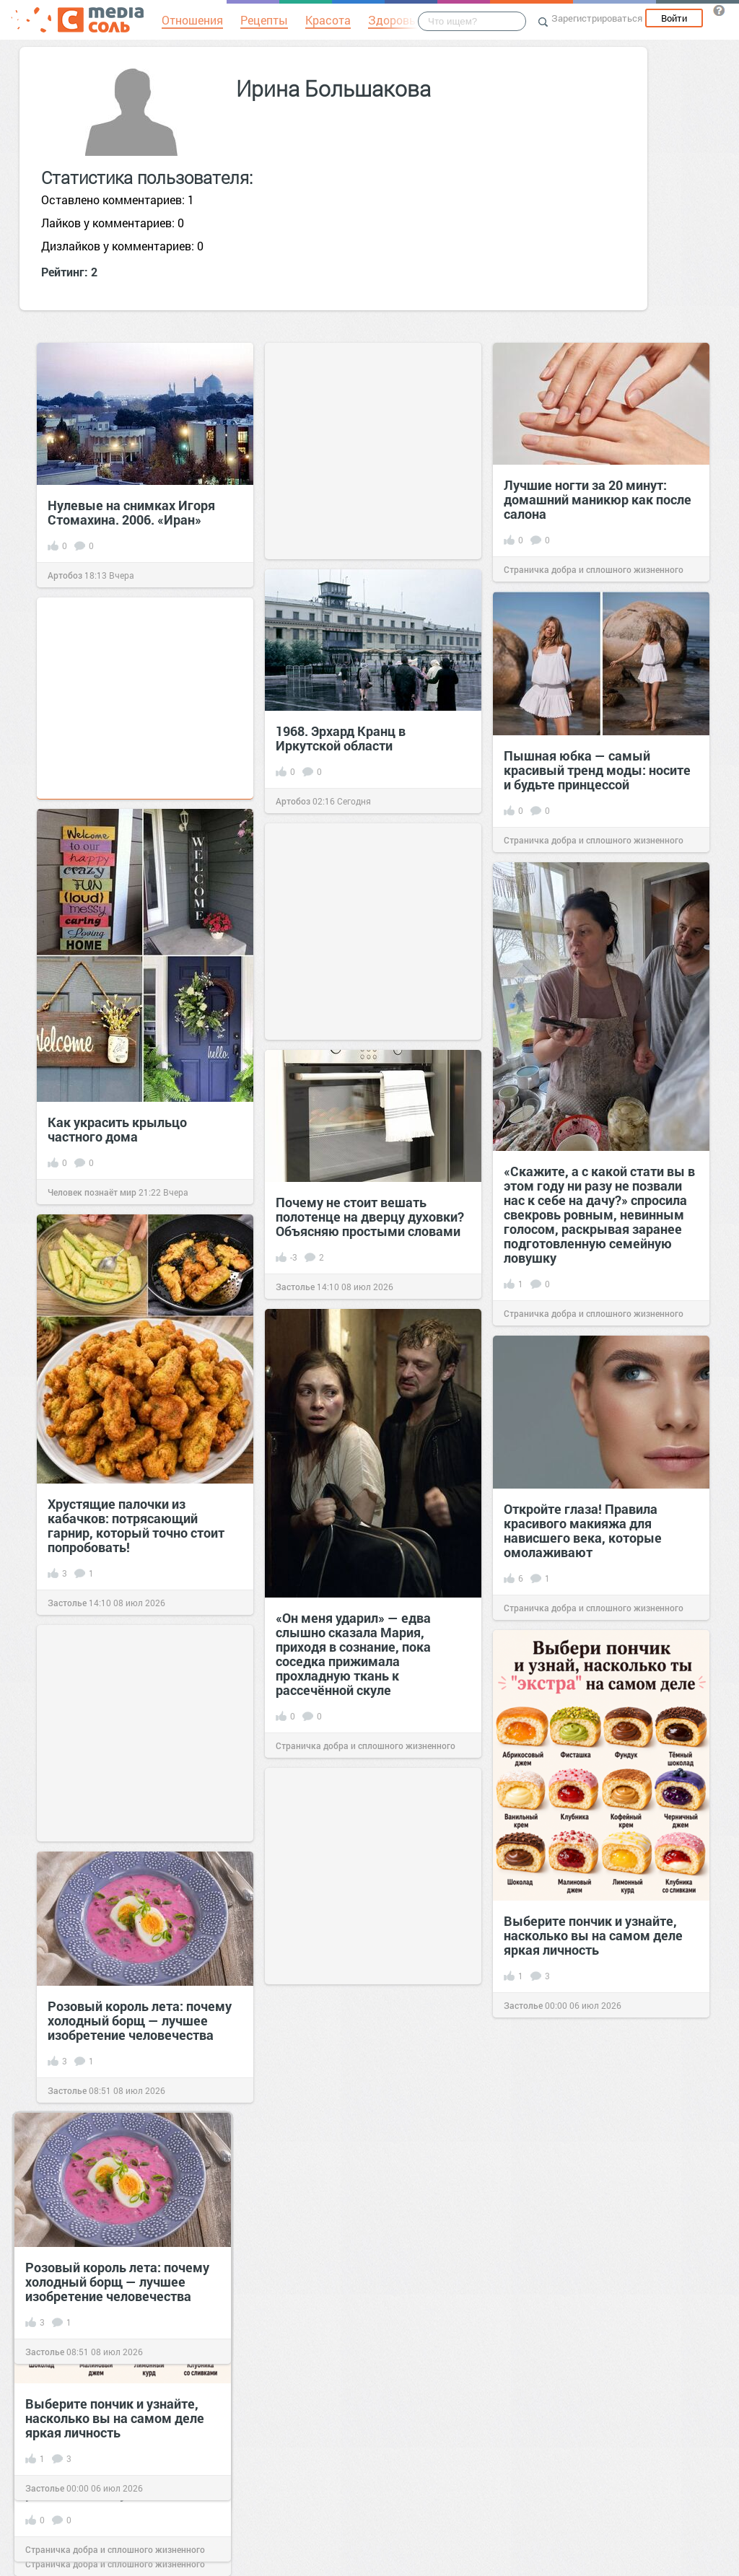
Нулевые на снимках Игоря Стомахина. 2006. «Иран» (131, 512)
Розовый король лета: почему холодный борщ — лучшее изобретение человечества (117, 2281)
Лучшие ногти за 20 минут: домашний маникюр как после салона (597, 499)
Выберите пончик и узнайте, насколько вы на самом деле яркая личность (114, 2418)
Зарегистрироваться (596, 18)
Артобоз (65, 575)
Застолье (44, 2488)
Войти (674, 18)
